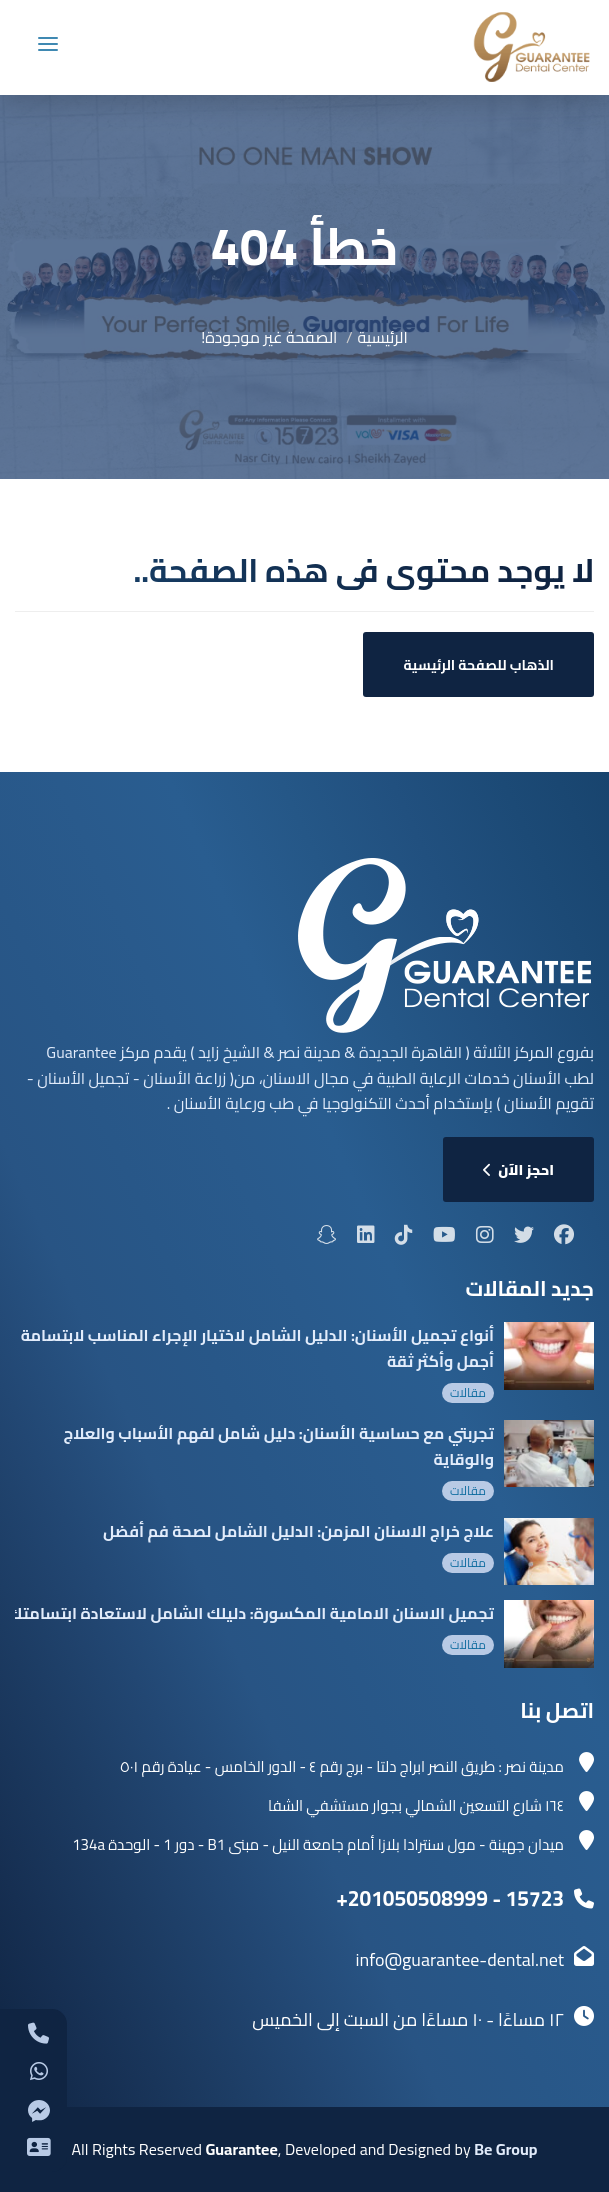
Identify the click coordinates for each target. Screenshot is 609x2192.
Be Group (505, 2149)
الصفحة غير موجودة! (269, 337)
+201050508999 (412, 1898)
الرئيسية (383, 337)
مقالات (468, 1392)
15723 (535, 1898)
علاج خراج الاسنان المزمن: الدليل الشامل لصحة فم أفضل (298, 1531)
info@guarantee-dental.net (460, 1959)
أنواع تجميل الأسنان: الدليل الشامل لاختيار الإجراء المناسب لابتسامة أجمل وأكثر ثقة (257, 1348)
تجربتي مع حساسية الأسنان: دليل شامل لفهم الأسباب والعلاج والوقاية (278, 1446)
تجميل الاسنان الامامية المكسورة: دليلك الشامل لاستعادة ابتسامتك (251, 1613)
